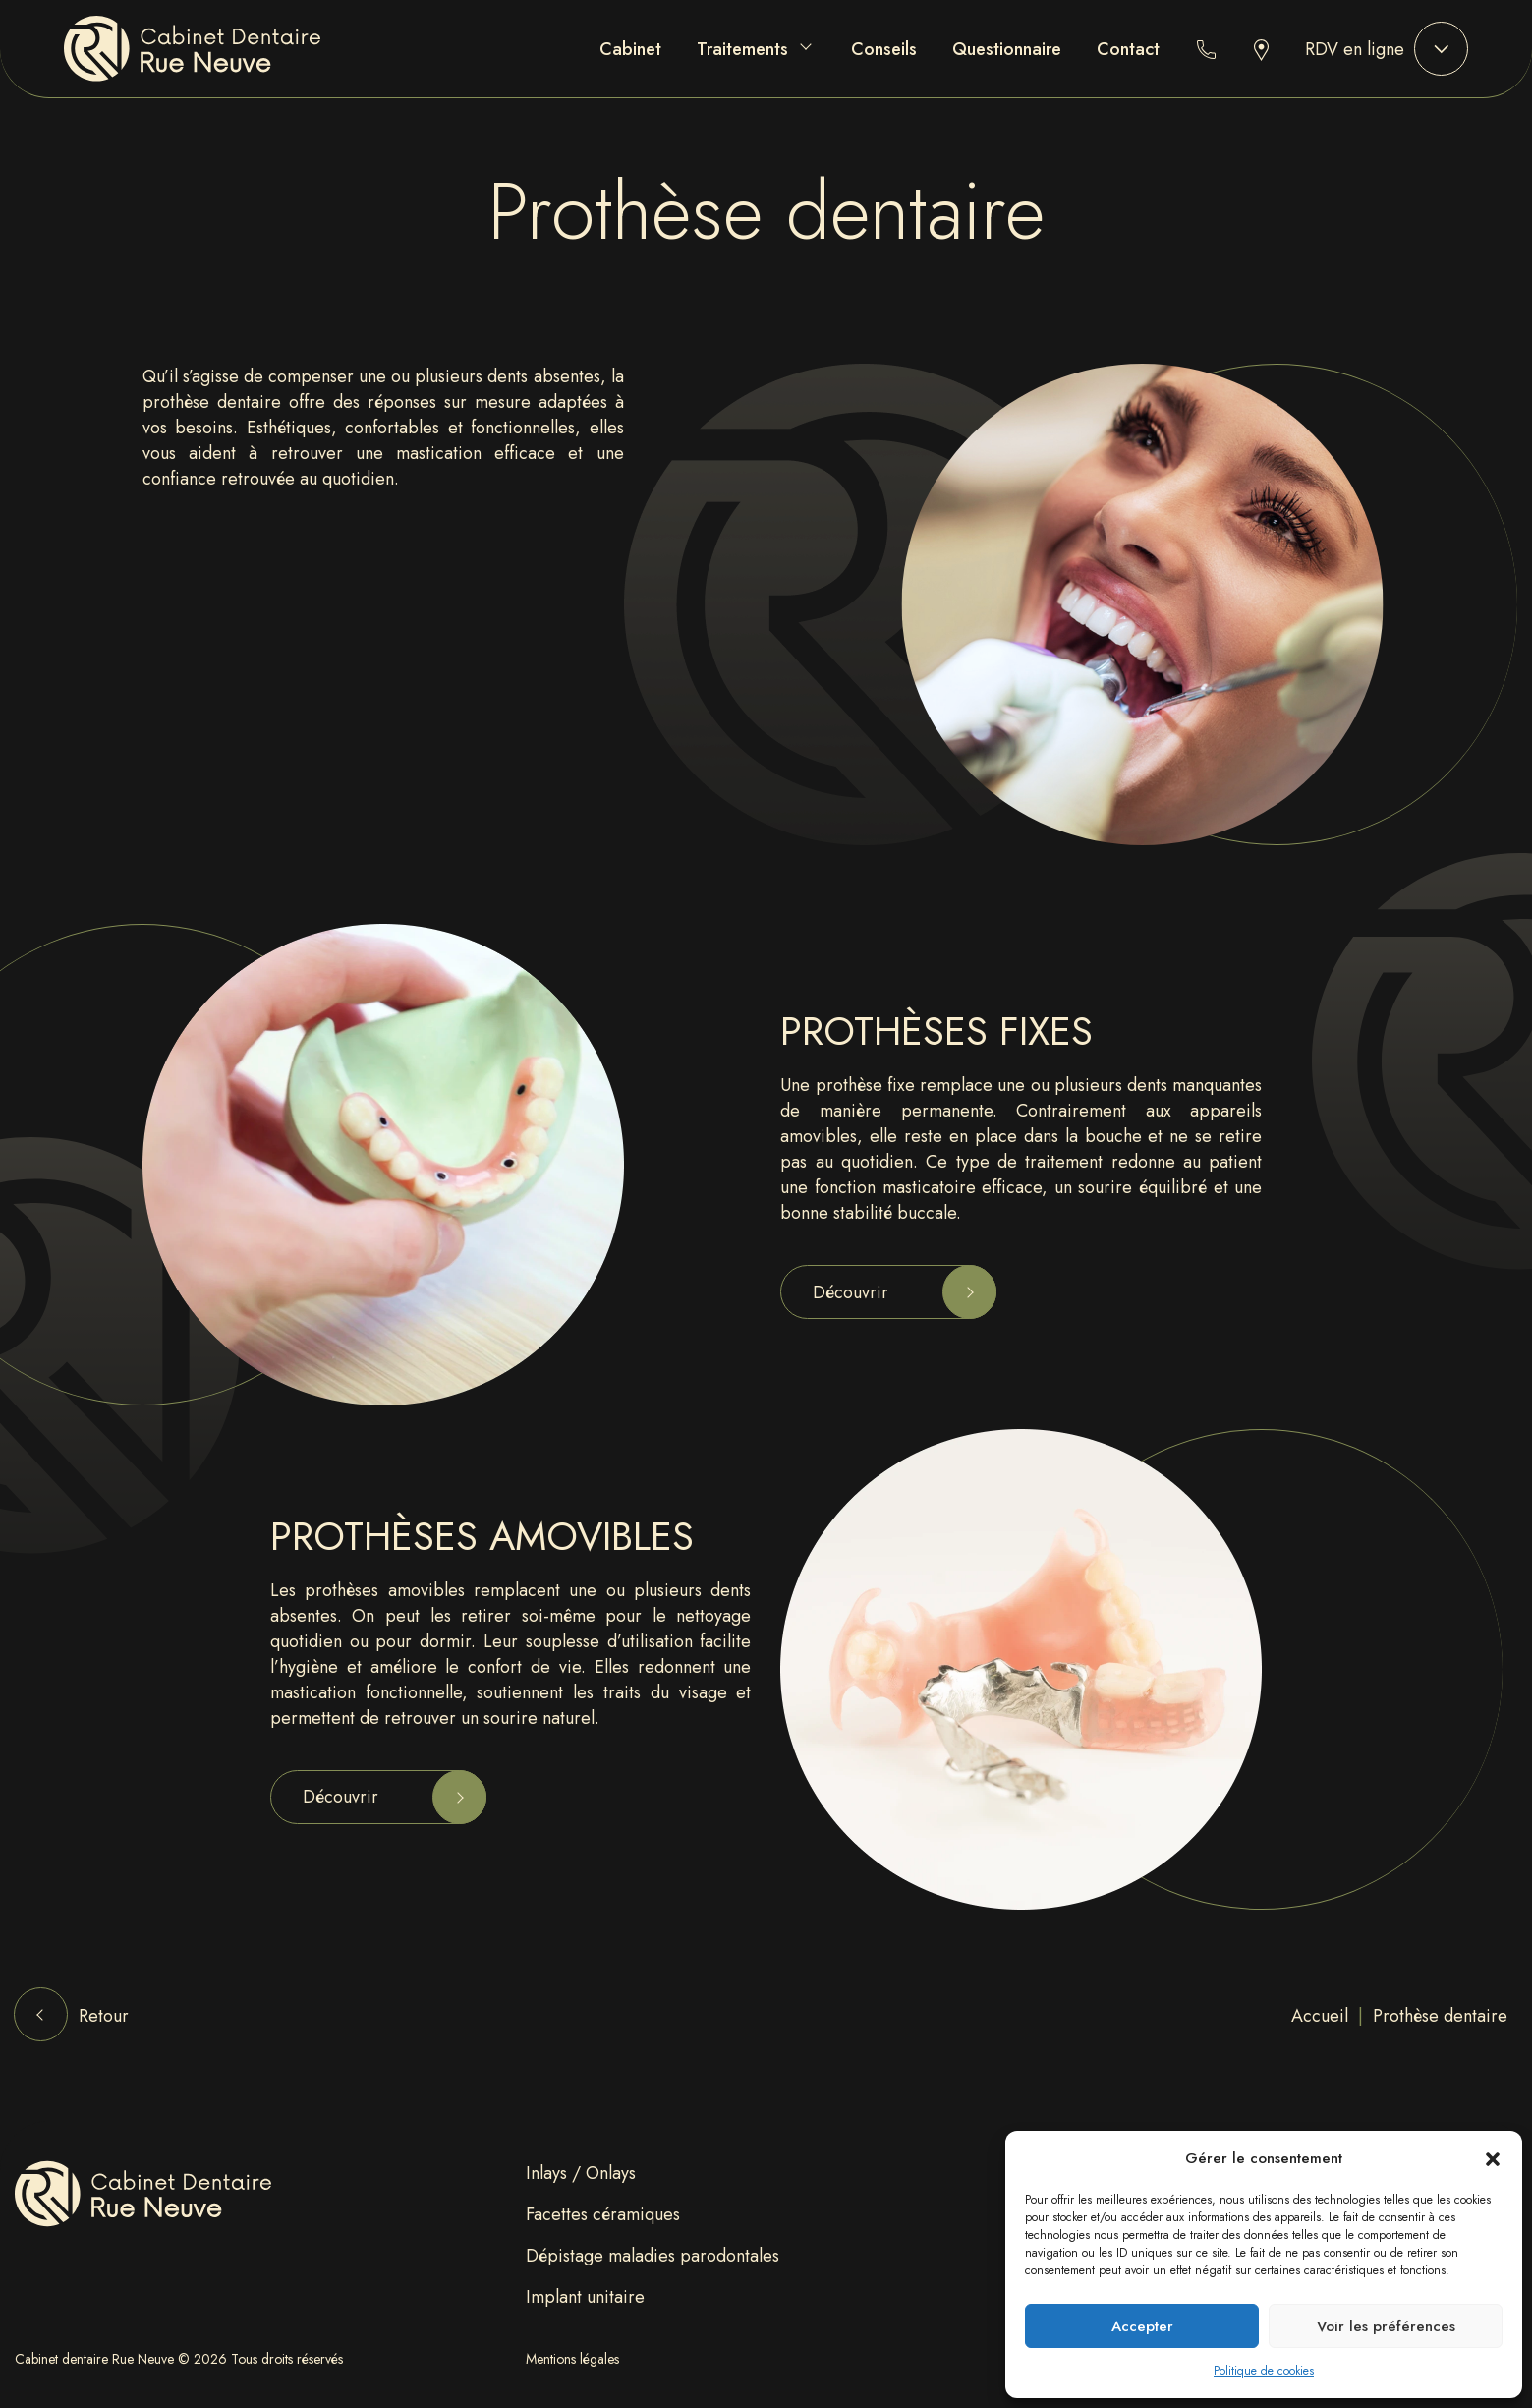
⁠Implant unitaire (585, 2297)
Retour (104, 2016)
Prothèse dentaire (1440, 2016)
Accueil (1319, 2016)
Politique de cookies (1264, 2370)
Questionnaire (1006, 49)
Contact (1128, 49)
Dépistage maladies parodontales (652, 2255)
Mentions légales (572, 2359)
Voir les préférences (1386, 2326)
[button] (1493, 2158)
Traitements (742, 49)
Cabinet (630, 49)
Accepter (1142, 2326)
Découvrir (850, 1292)
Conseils (884, 49)
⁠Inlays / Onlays (581, 2173)
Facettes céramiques (603, 2214)
